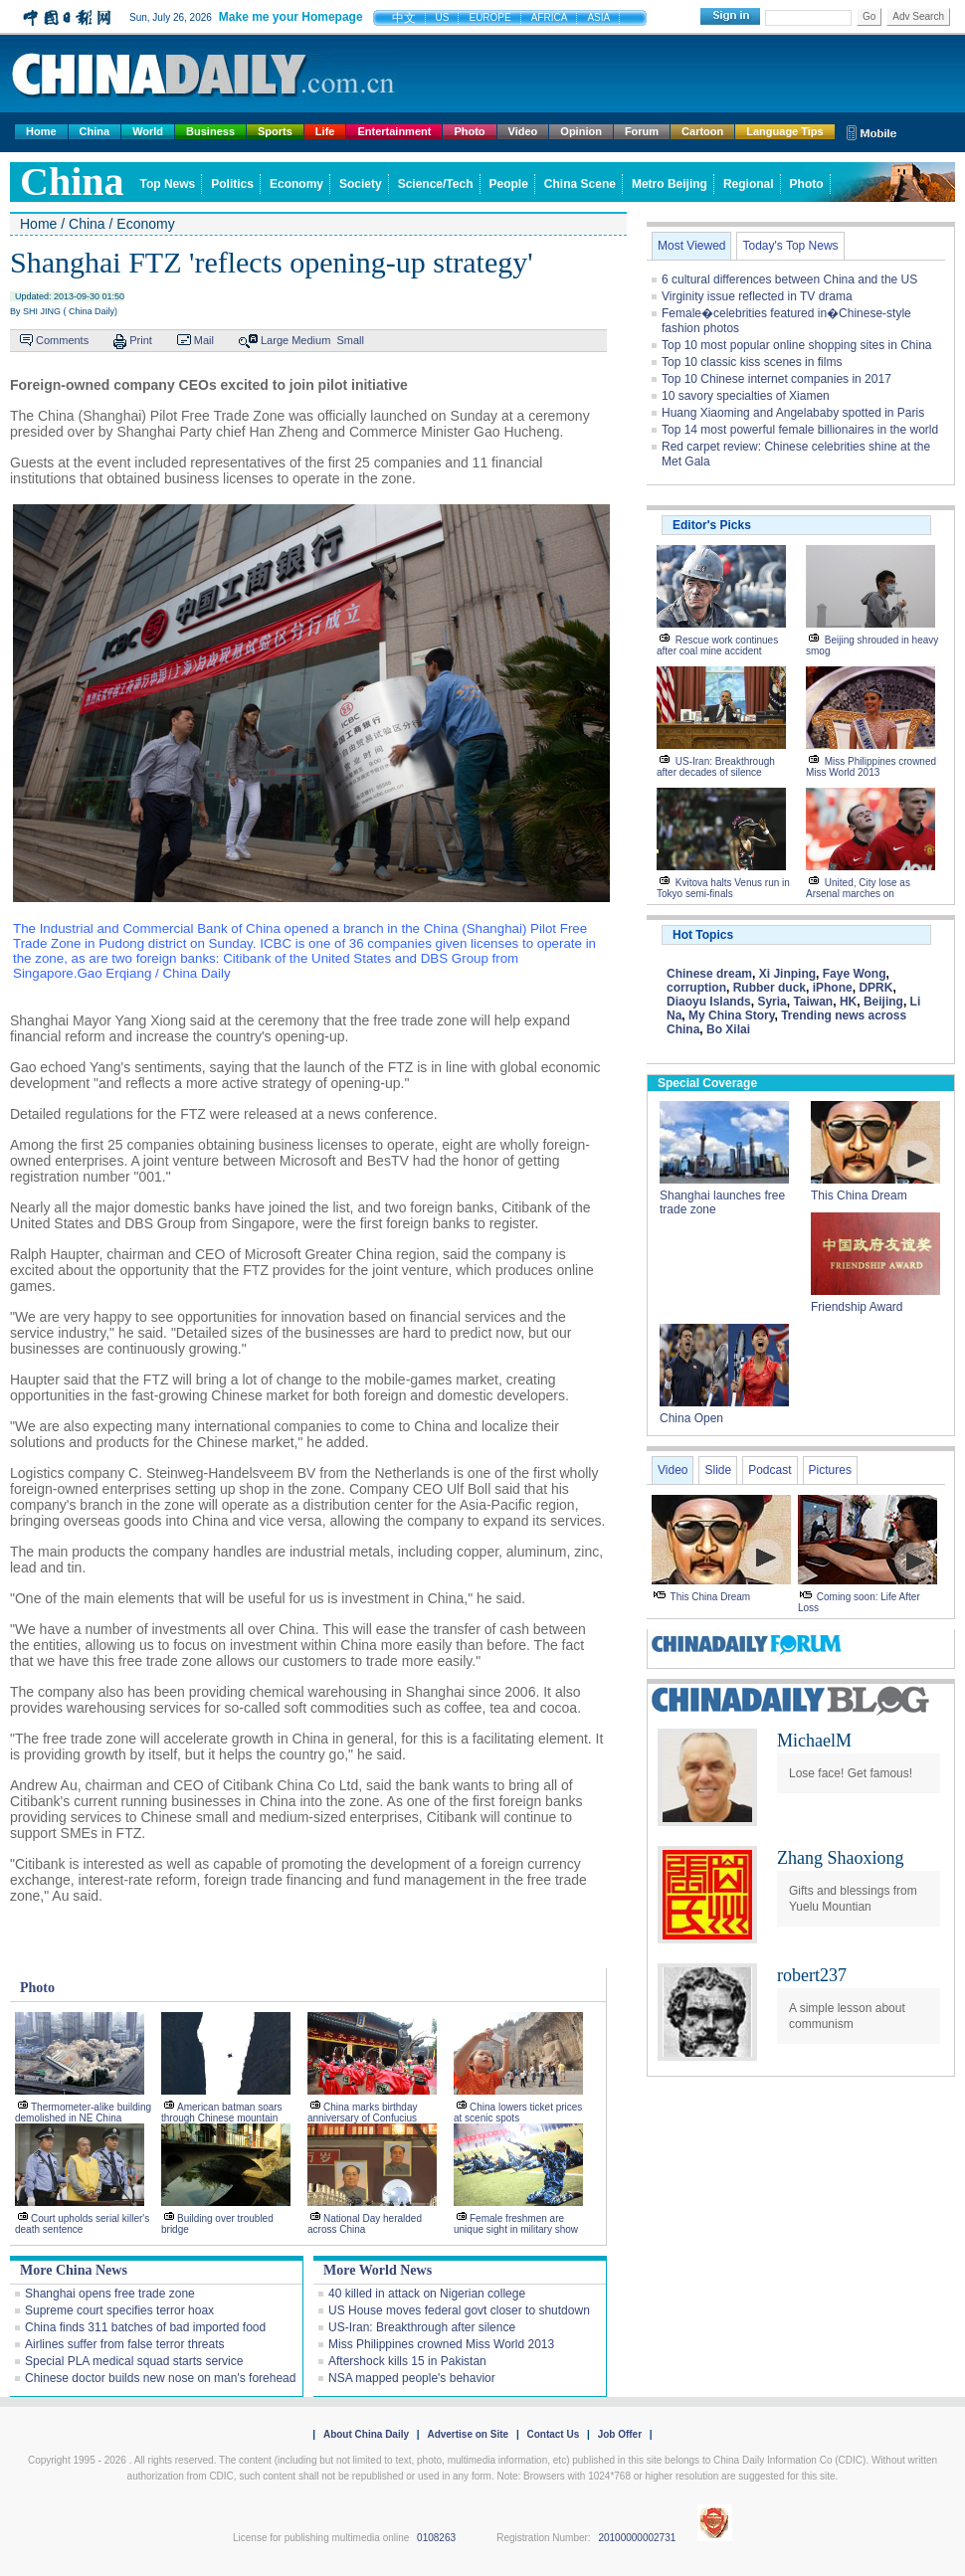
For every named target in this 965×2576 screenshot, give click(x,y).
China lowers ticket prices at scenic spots (518, 2112)
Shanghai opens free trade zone (110, 2293)
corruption (696, 988)
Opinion (581, 131)
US (443, 17)
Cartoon (702, 131)
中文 (404, 18)
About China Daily (366, 2434)
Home (41, 131)
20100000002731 (637, 2537)
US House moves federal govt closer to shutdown (459, 2310)
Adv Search (918, 16)
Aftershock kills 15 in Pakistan (407, 2361)
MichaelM (814, 1740)
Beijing (883, 1002)
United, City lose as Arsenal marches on (858, 888)
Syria (771, 1002)
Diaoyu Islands (709, 1002)
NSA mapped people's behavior (411, 2378)
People (508, 184)
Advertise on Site (467, 2434)
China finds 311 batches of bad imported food (145, 2327)
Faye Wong (854, 974)
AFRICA (549, 17)
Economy (296, 184)
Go (869, 16)
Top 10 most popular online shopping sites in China (797, 345)
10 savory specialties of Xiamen (746, 396)
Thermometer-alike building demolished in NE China (83, 2112)
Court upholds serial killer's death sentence (82, 2224)
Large (275, 340)
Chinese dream (709, 974)
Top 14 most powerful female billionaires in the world (800, 430)
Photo (469, 131)
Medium (310, 340)
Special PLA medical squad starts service (134, 2361)
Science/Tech (436, 184)
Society (360, 184)
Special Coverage (707, 1083)
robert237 (812, 1975)
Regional (748, 184)
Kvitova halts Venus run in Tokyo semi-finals (723, 888)
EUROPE (489, 17)
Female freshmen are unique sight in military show (516, 2224)
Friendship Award (857, 1307)
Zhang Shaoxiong (840, 1858)
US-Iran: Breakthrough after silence (421, 2327)
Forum (642, 131)
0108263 (436, 2537)
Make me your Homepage (291, 17)
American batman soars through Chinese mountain (222, 2112)
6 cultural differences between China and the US (789, 279)
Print (140, 340)
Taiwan (813, 1002)
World (147, 131)
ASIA (598, 17)
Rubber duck (769, 988)
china (72, 181)
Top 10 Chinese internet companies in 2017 (776, 379)
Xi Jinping (787, 974)
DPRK (875, 988)
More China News (73, 2270)
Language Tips (784, 131)
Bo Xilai (728, 1029)
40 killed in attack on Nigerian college (426, 2293)
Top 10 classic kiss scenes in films (752, 362)
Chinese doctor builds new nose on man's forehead (160, 2378)
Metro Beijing (669, 184)
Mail (204, 340)
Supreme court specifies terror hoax (119, 2310)
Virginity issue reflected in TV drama (757, 296)
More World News (377, 2270)
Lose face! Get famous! (850, 1773)
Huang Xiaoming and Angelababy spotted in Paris (793, 413)
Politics (232, 184)
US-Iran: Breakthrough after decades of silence (716, 767)
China (95, 131)
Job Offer (620, 2434)
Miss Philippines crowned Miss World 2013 (441, 2344)
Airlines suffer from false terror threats (125, 2344)
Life (325, 131)
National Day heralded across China (364, 2224)
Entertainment (394, 131)
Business (210, 131)
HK (848, 1002)
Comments (62, 340)
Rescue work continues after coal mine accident (717, 645)
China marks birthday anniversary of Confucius (362, 2112)
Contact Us (552, 2434)
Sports (275, 131)
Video (523, 131)
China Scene (580, 184)
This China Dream (859, 1195)
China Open (691, 1418)
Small (350, 340)
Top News (168, 184)
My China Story (731, 1015)
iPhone (833, 988)
